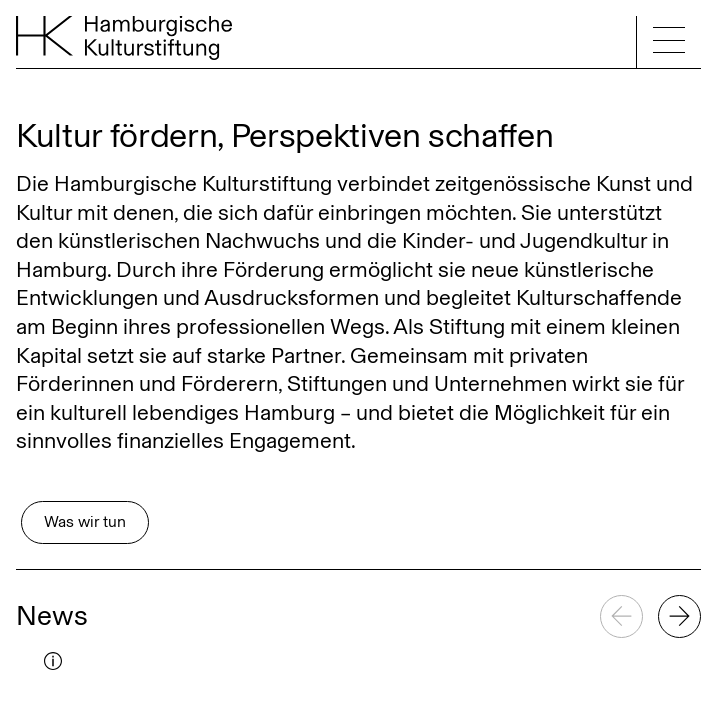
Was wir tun (85, 521)
